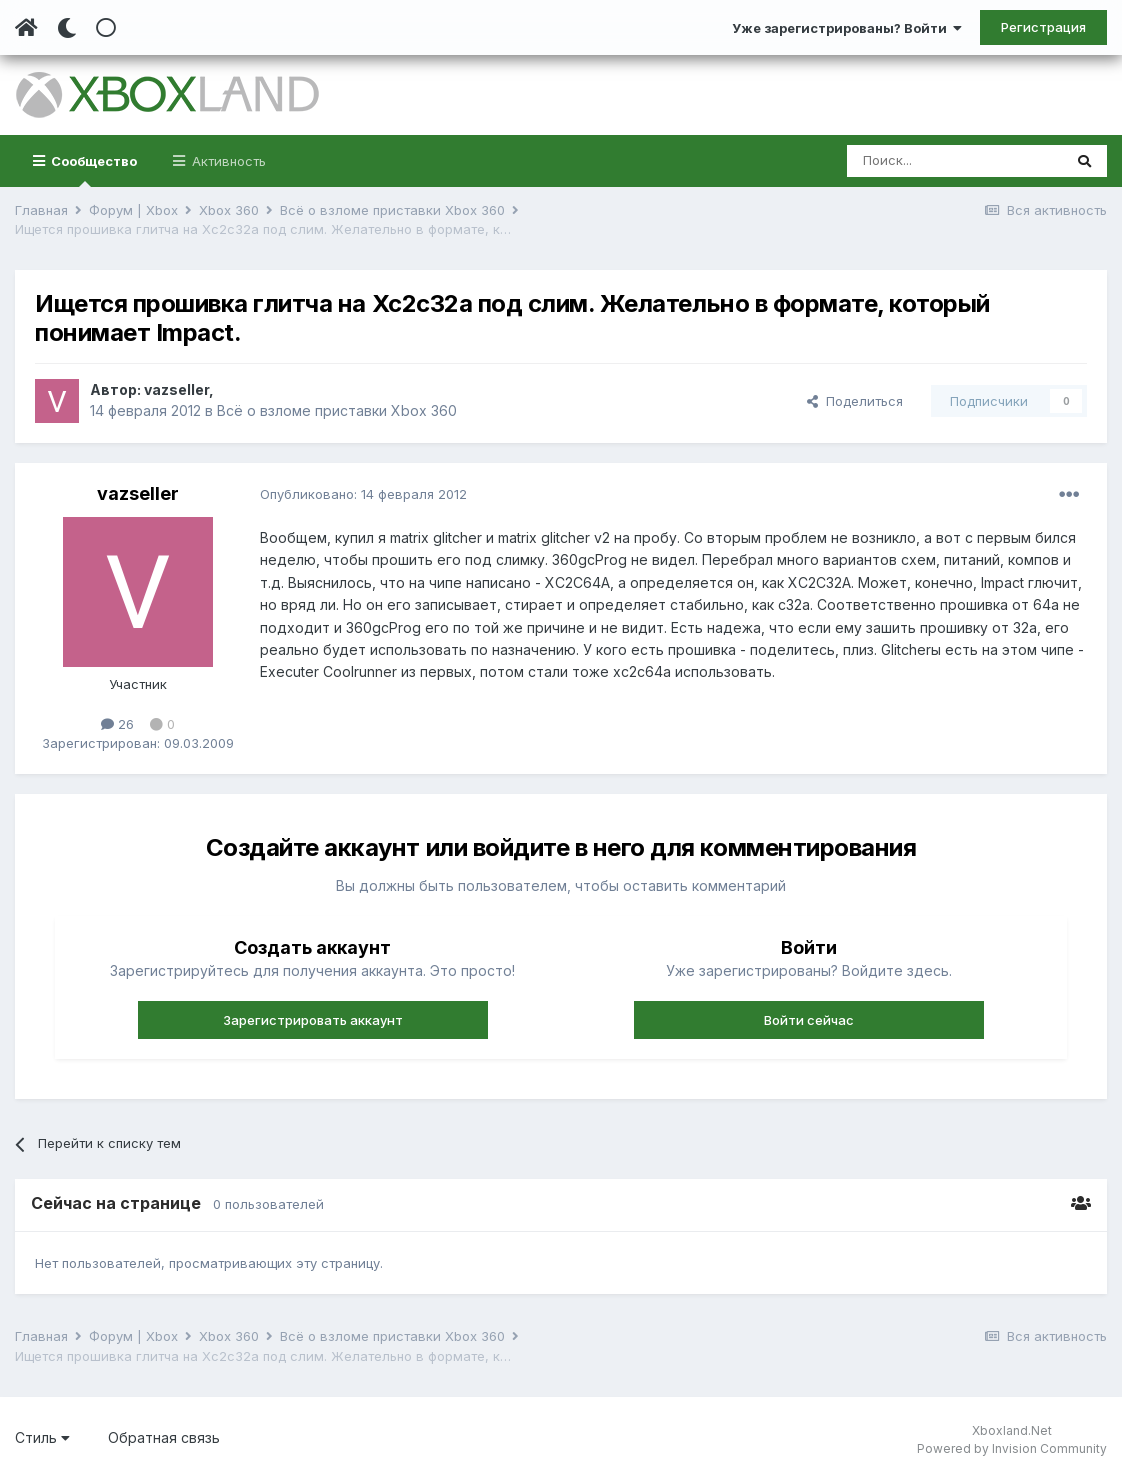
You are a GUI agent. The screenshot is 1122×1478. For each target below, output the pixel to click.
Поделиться (855, 401)
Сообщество (92, 170)
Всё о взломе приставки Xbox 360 (337, 410)
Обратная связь (164, 1437)
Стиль (42, 1437)
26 (117, 724)
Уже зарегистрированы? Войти (847, 28)
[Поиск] (954, 161)
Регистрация (1043, 27)
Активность (227, 161)
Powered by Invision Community (1012, 1448)
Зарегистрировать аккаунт (313, 1020)
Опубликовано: (363, 494)
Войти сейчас (809, 1020)
